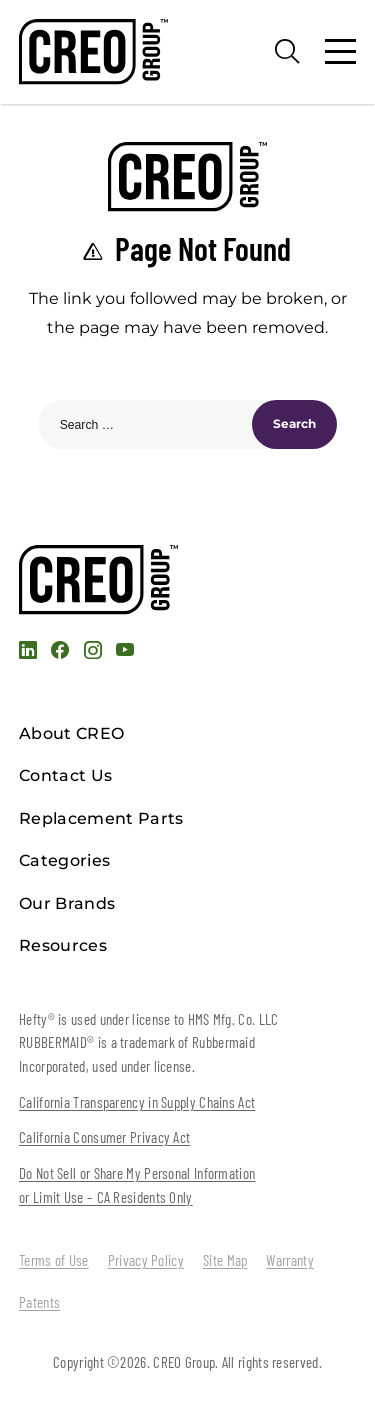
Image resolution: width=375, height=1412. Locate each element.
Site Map (225, 1260)
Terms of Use (54, 1260)
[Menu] (340, 51)
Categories (64, 860)
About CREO (71, 733)
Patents (39, 1302)
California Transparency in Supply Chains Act (137, 1102)
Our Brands (67, 903)
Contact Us (65, 775)
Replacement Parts (101, 818)
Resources (63, 945)
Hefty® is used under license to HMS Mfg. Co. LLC (148, 1019)
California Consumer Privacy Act (104, 1137)
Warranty (289, 1260)
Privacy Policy (146, 1260)
